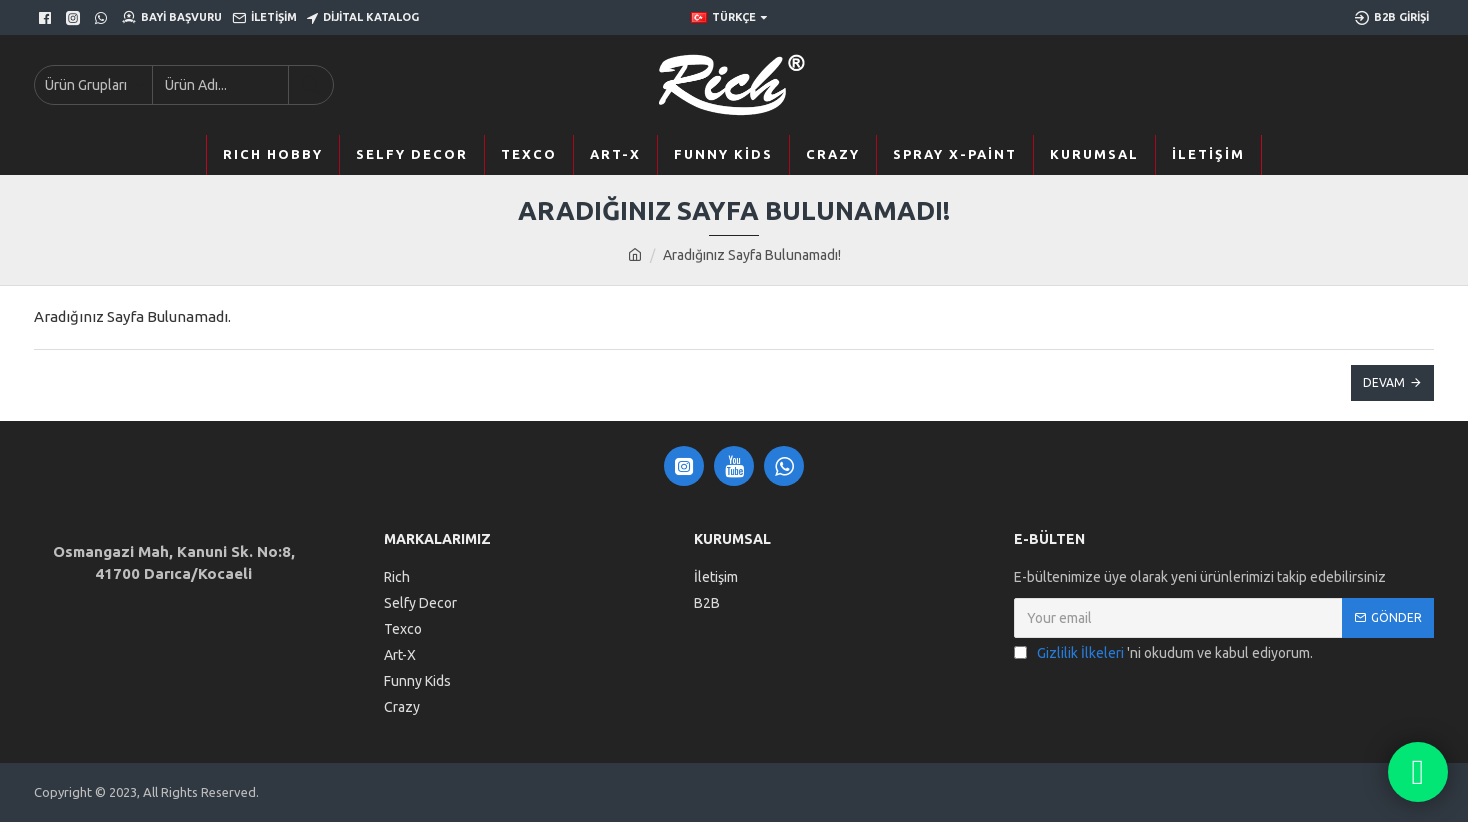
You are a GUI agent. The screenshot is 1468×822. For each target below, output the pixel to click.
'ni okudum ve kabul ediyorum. (1163, 653)
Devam (1384, 382)
